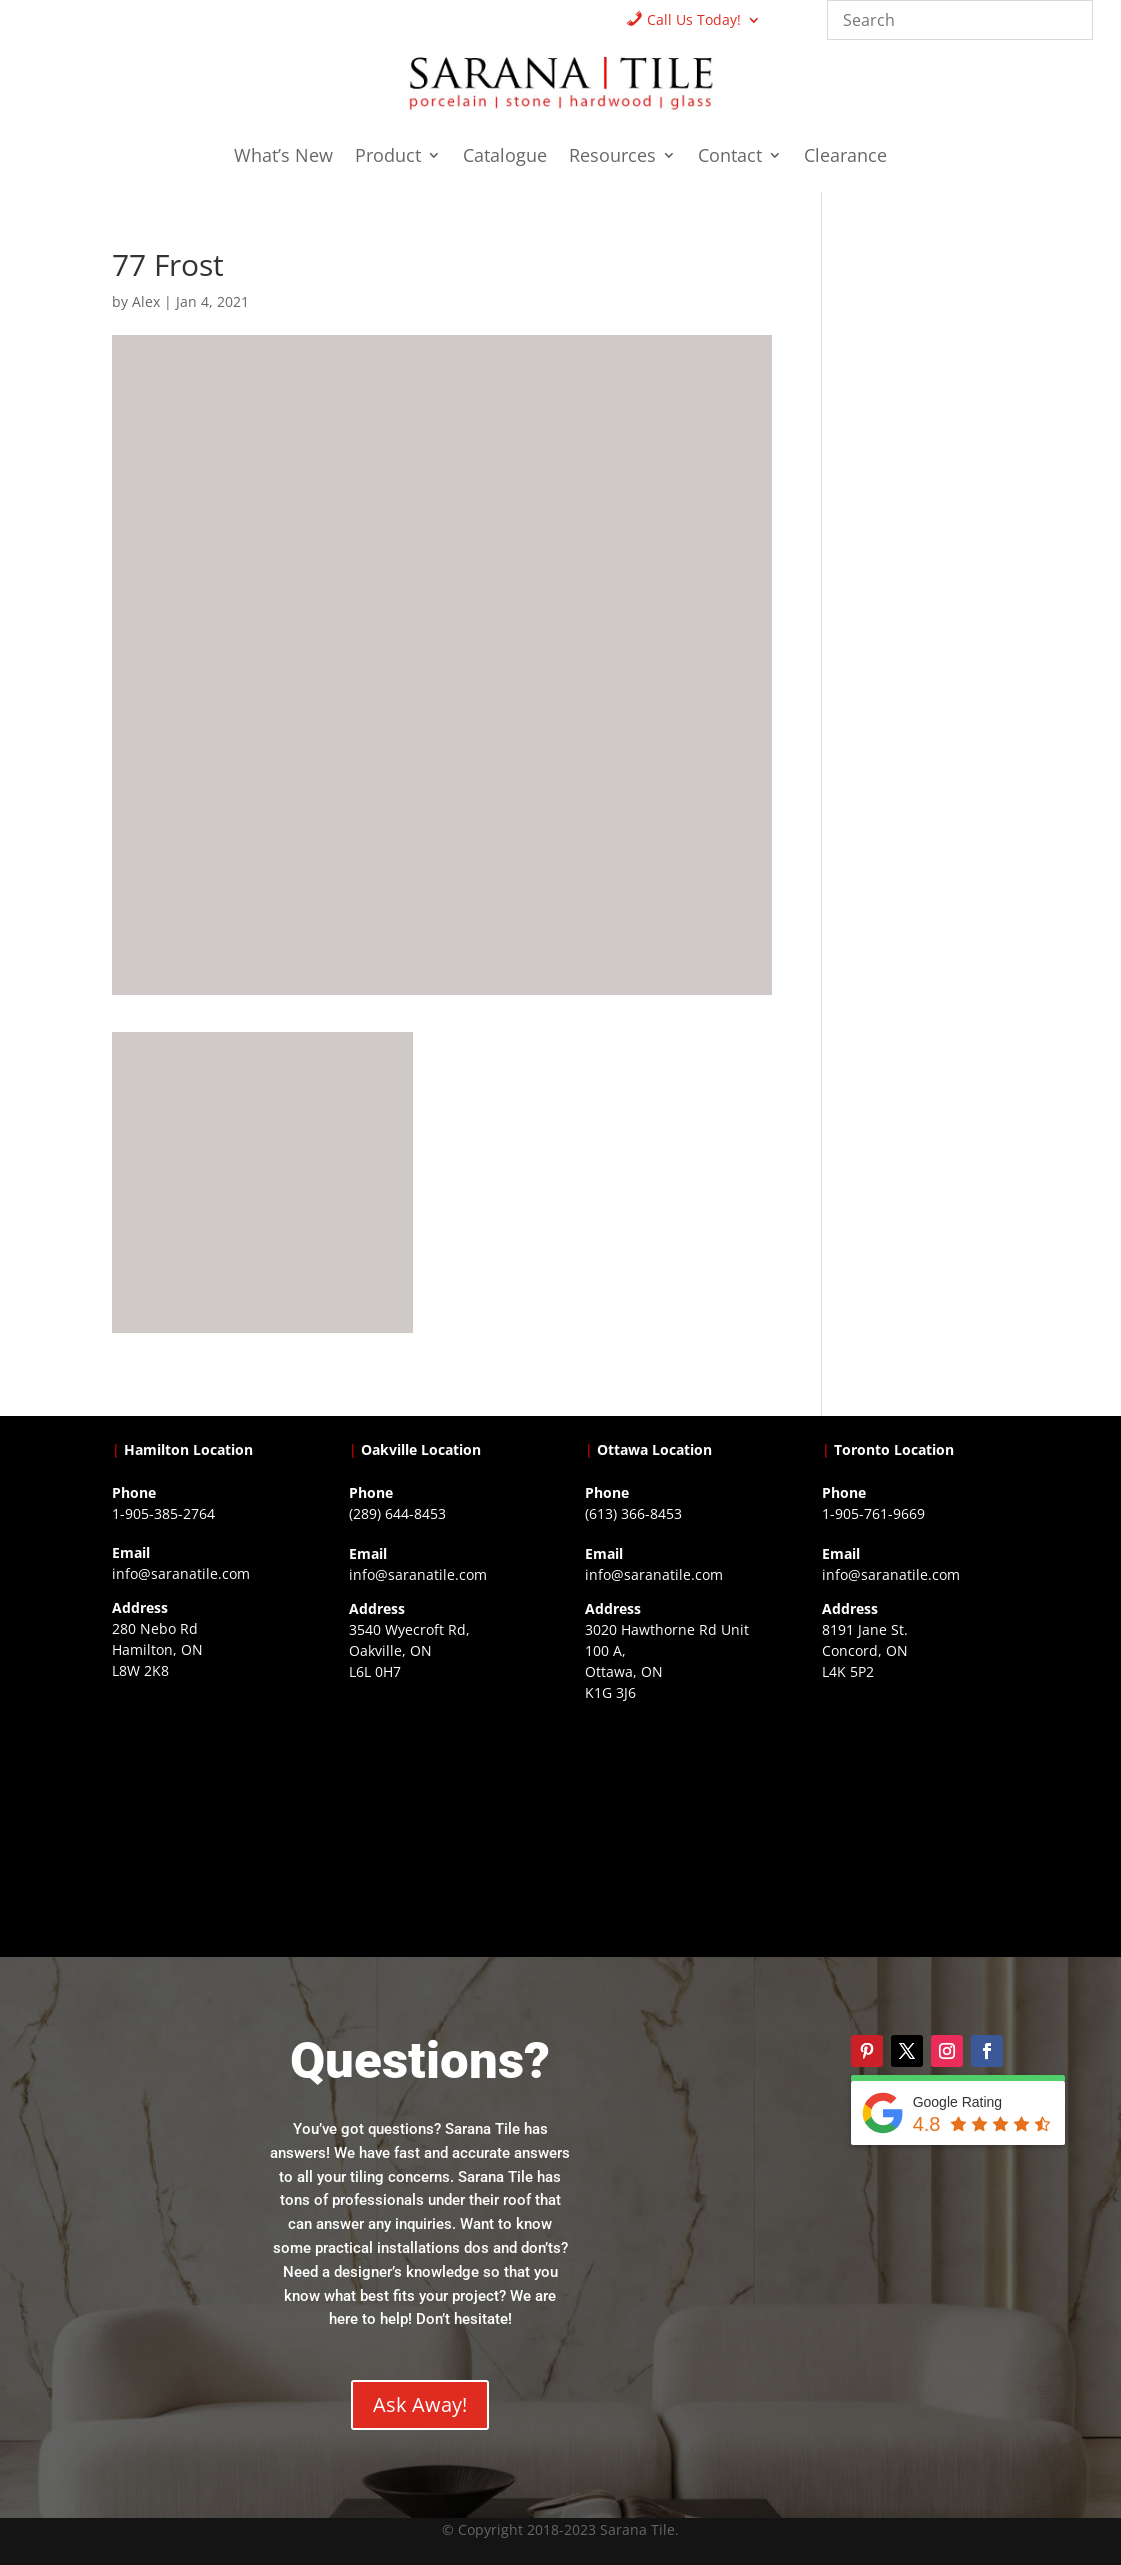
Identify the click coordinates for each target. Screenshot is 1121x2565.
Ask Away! (420, 2404)
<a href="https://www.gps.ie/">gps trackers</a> (205, 1806)
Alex (146, 301)
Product (388, 157)
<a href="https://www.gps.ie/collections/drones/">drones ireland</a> (442, 1807)
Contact (730, 157)
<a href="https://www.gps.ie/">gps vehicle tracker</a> (915, 1807)
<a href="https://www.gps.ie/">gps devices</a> (678, 1828)
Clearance (845, 157)
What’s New (283, 157)
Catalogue (505, 157)
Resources (612, 157)
